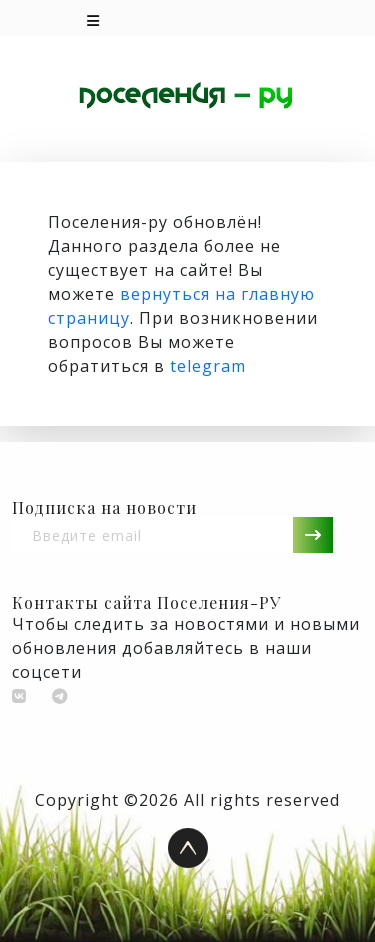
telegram (208, 366)
